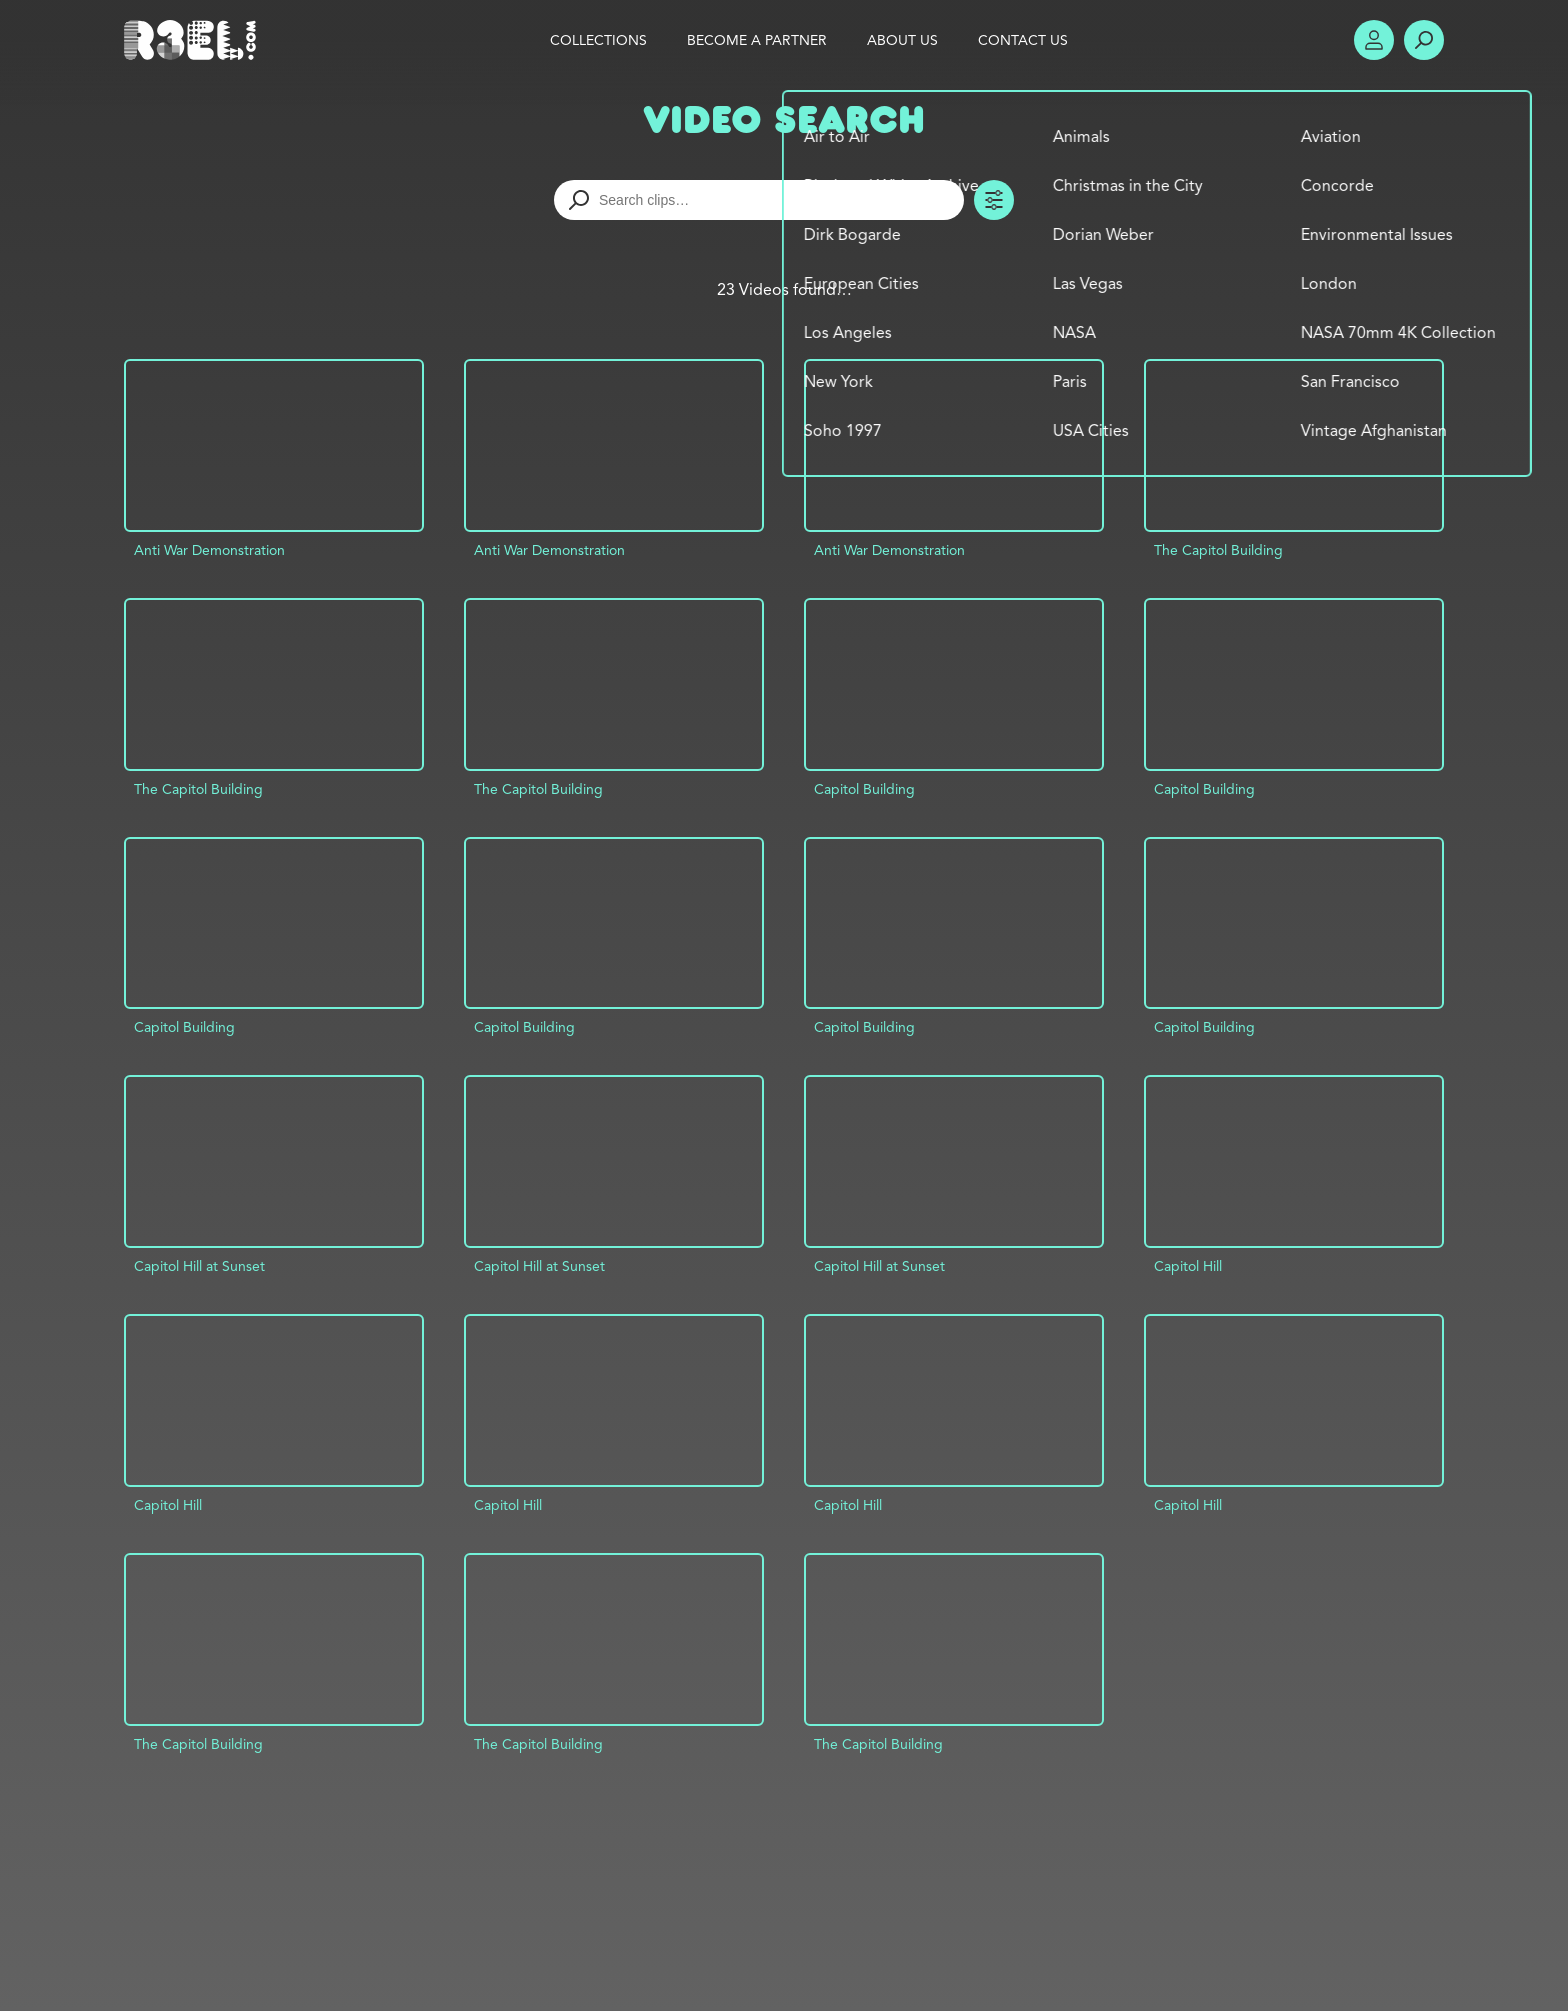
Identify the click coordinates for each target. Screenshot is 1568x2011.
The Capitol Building (1218, 550)
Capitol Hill (1188, 1266)
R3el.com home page (194, 40)
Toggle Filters (994, 200)
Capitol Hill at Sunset (199, 1266)
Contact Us (1023, 40)
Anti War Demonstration (209, 550)
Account (1374, 40)
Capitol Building (864, 789)
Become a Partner (757, 40)
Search (1424, 40)
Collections (598, 40)
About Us (902, 40)
